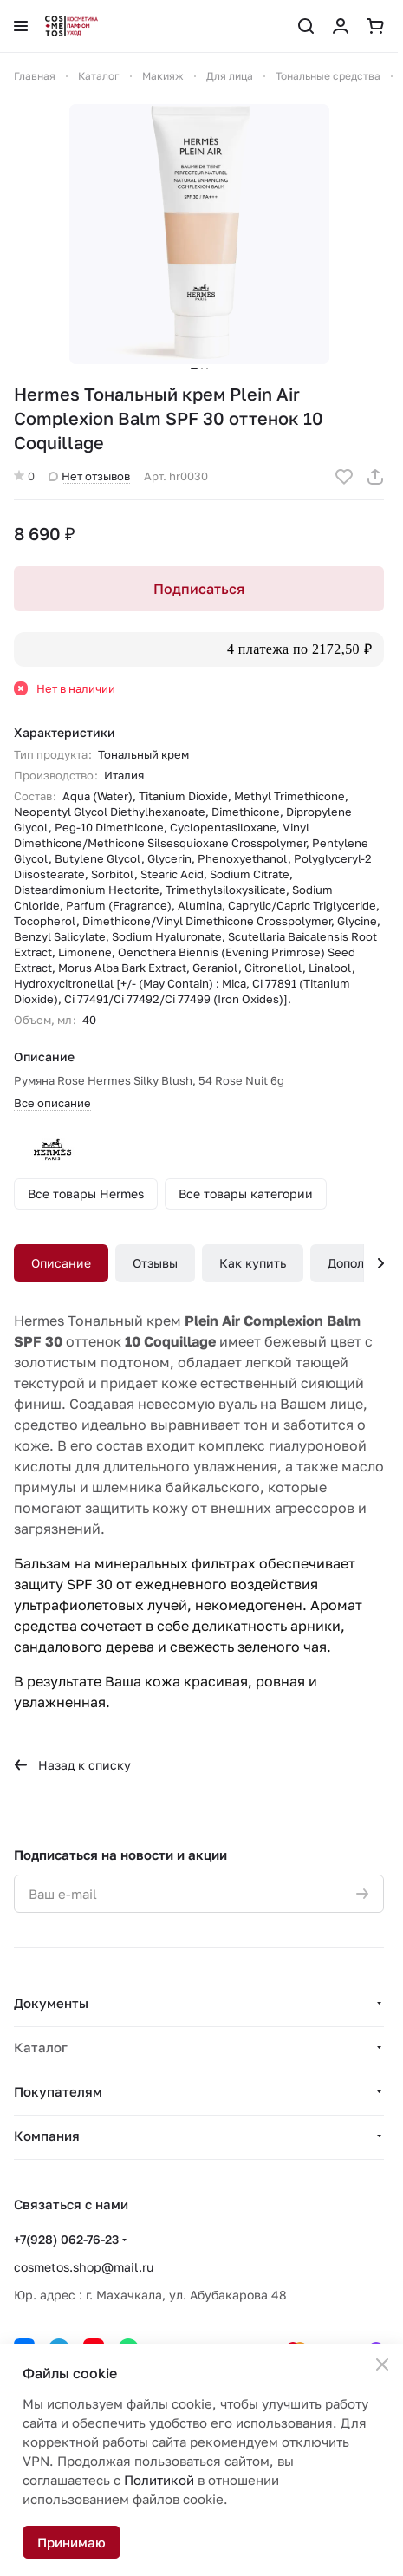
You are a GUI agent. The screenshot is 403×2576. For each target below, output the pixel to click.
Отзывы (155, 1262)
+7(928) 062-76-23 (66, 2239)
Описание (61, 1262)
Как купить (252, 1262)
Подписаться (198, 588)
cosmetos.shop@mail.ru (83, 2267)
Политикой (159, 2480)
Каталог (41, 2047)
